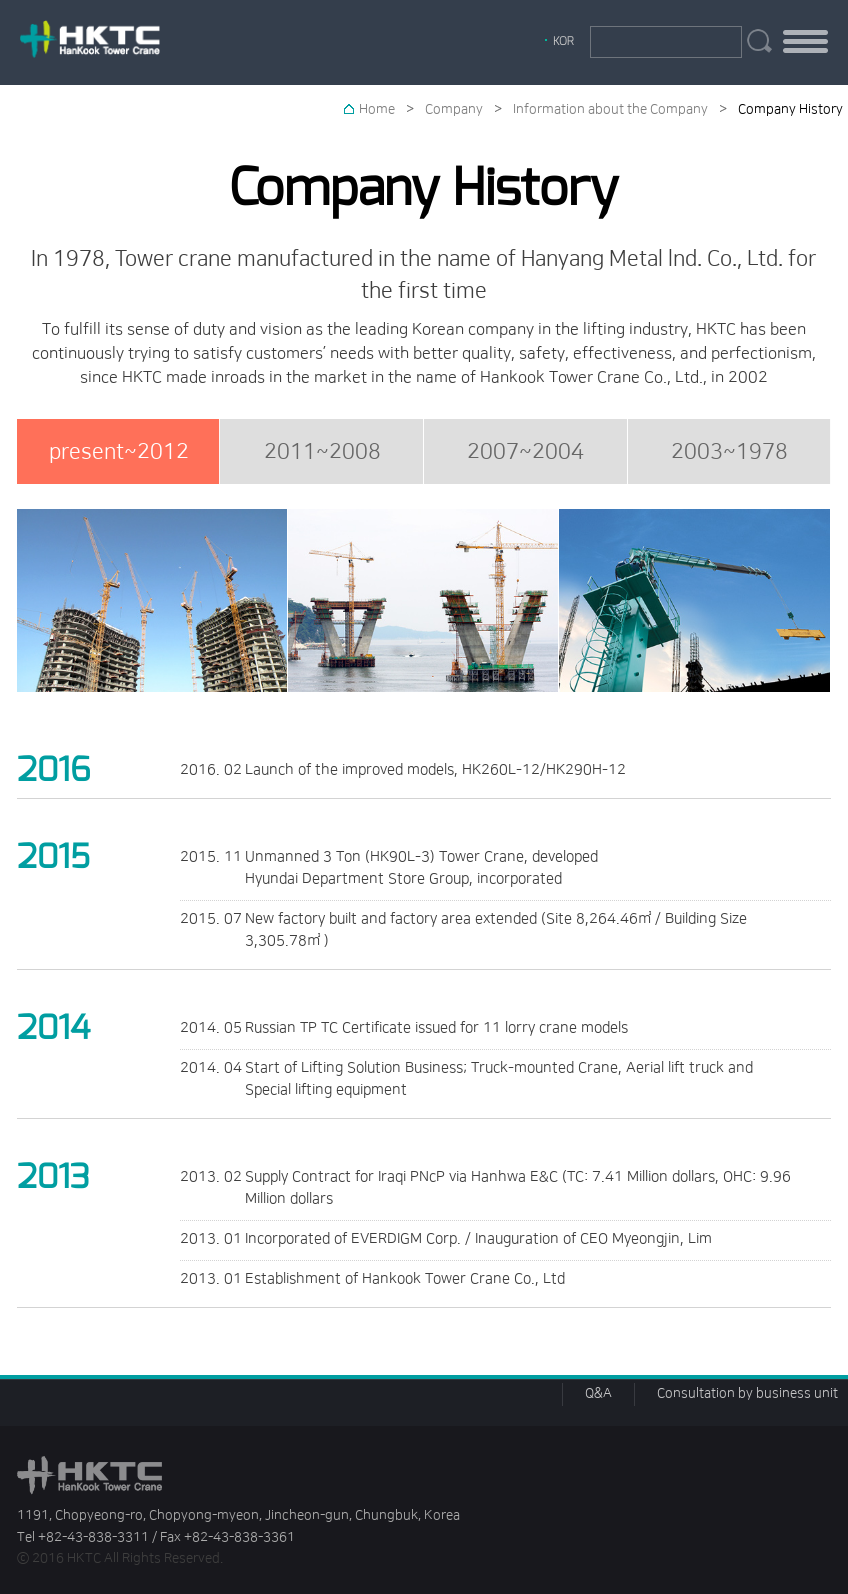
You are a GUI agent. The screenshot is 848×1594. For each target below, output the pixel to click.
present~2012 (119, 451)
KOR (563, 41)
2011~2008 (322, 451)
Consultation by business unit (747, 1393)
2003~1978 (729, 451)
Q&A (598, 1393)
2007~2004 (525, 451)
